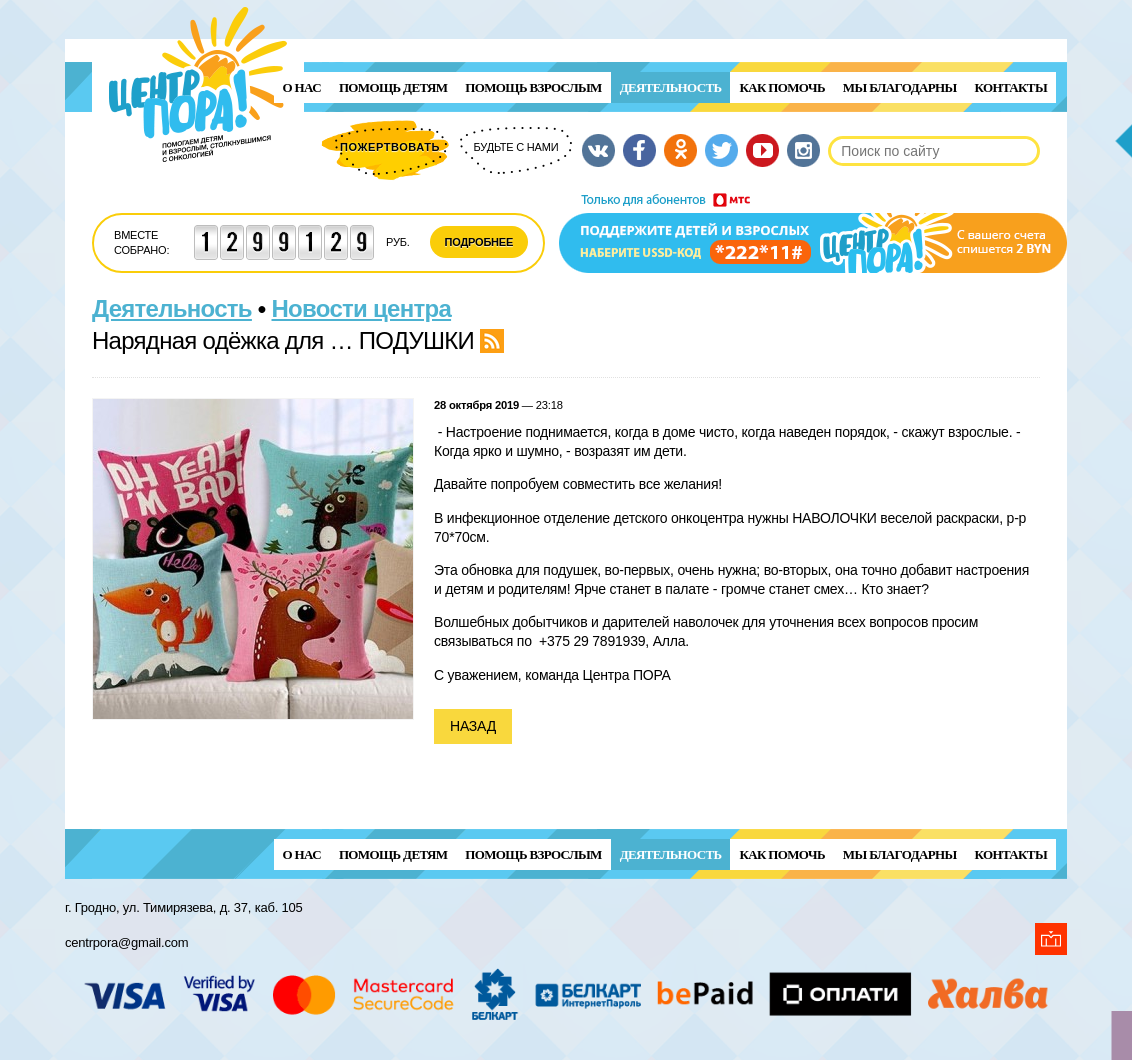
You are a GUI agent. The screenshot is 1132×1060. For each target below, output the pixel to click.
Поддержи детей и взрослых (813, 233)
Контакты (1011, 87)
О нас (302, 87)
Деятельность (671, 87)
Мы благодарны (900, 87)
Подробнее (479, 242)
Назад (473, 726)
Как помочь (781, 87)
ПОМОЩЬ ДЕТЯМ (393, 87)
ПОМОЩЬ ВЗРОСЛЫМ (533, 87)
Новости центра (362, 308)
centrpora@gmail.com (126, 942)
